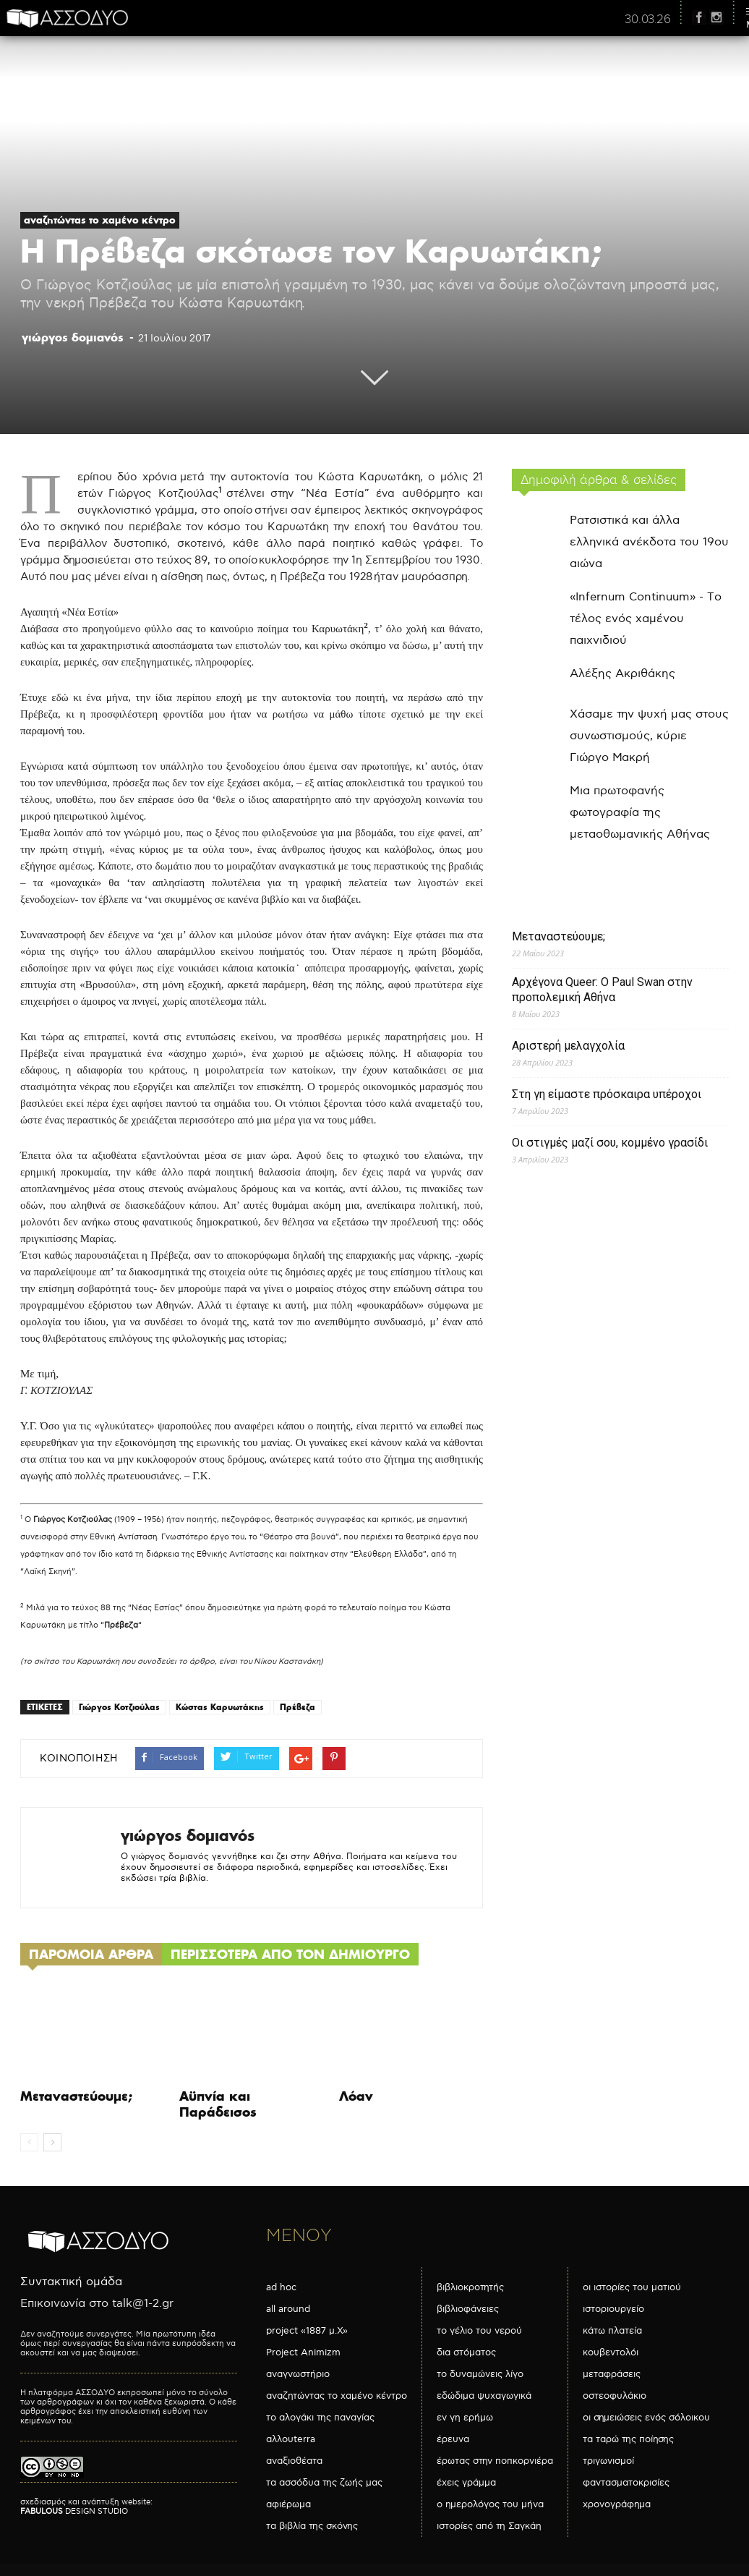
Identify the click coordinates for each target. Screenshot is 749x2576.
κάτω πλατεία (612, 2331)
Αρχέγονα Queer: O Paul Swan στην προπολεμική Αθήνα (602, 989)
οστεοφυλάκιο (614, 2396)
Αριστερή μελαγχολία (568, 1046)
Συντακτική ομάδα (71, 2282)
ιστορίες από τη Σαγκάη (489, 2526)
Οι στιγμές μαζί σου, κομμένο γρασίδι (610, 1142)
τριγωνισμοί (608, 2461)
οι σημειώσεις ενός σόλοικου (646, 2417)
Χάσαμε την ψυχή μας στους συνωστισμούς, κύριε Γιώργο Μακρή (649, 736)
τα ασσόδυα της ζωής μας (324, 2482)
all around (288, 2309)
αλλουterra (290, 2439)
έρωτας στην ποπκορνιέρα (495, 2461)
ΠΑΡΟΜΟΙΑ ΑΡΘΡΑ (91, 1954)
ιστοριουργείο (613, 2309)
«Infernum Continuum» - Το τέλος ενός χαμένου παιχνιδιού (646, 618)
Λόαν (356, 2096)
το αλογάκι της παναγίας (320, 2417)
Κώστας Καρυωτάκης (220, 1706)
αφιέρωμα (288, 2504)
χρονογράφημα (617, 2504)
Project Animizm (303, 2352)
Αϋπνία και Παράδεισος (218, 2104)
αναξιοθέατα (294, 2461)
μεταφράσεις (612, 2374)
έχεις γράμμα (466, 2482)
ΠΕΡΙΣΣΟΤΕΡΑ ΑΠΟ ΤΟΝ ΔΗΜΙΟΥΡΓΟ (290, 1954)
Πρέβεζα (297, 1706)
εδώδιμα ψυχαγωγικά (484, 2396)
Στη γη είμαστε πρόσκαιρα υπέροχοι (606, 1094)
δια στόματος (466, 2352)
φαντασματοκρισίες (626, 2482)
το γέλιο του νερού (479, 2331)
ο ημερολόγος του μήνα (490, 2504)
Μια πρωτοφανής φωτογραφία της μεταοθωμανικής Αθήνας (640, 812)
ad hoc (281, 2287)
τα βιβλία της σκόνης (312, 2526)
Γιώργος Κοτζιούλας (119, 1706)
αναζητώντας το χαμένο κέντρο (100, 219)
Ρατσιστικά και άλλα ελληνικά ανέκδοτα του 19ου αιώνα (649, 542)
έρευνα (453, 2439)
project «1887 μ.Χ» (307, 2331)
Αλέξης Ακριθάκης (622, 674)
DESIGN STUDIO (74, 2511)
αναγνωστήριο (298, 2374)
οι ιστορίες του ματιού (632, 2287)
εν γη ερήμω (465, 2417)
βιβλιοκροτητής (470, 2287)
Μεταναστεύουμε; (76, 2096)
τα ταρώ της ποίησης (628, 2439)
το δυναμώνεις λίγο (480, 2374)
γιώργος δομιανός (73, 337)
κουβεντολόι (610, 2352)
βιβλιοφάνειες (468, 2309)
